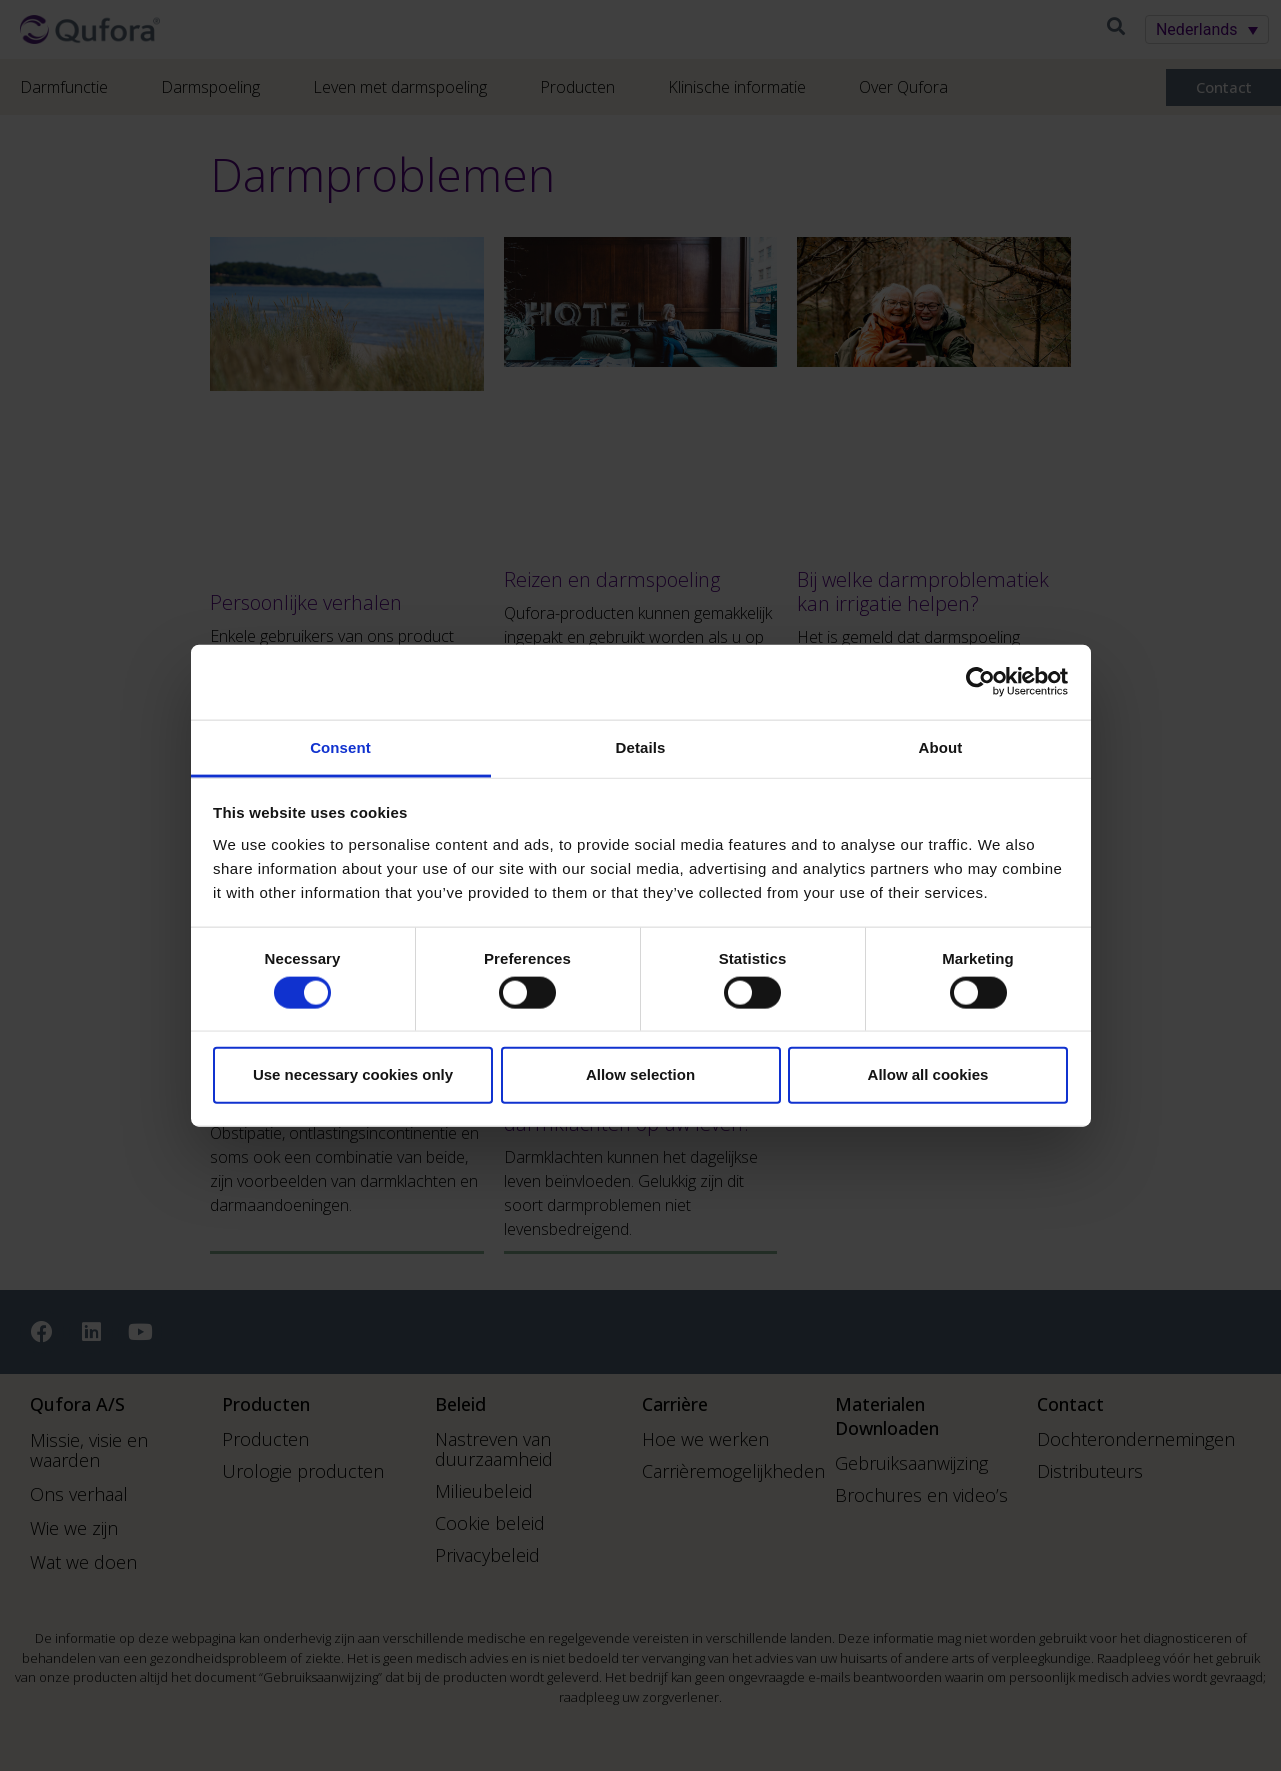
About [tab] (941, 746)
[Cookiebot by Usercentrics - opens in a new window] (980, 682)
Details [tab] (641, 746)
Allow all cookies (928, 1074)
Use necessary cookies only (353, 1074)
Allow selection (640, 1074)
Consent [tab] (340, 746)
